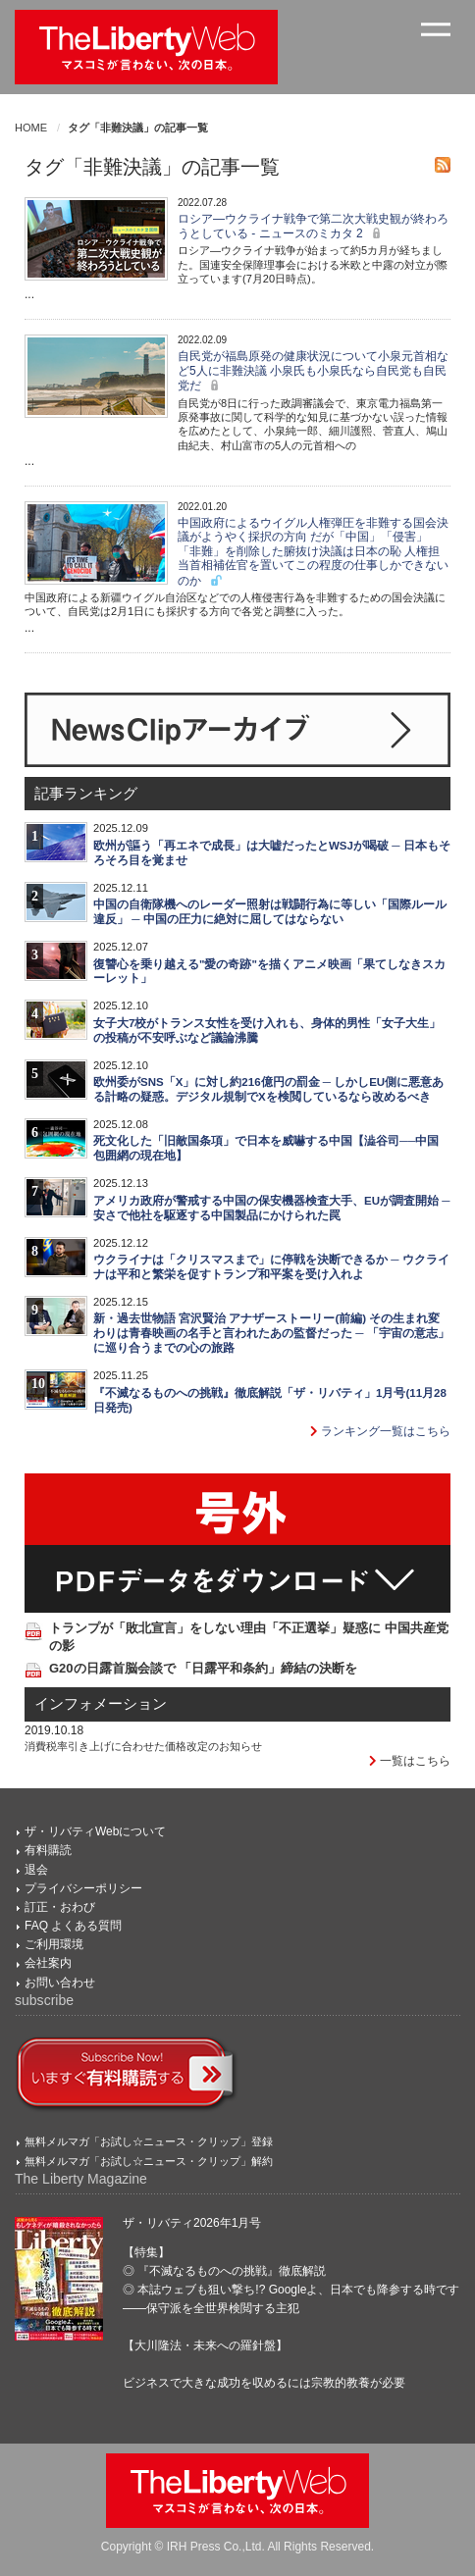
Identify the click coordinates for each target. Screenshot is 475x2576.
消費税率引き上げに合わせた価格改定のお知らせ (143, 1746)
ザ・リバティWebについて (95, 1831)
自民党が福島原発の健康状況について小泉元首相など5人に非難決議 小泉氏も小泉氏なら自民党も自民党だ (313, 370)
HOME (31, 127)
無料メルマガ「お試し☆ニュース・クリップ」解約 (149, 2161)
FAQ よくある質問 (73, 1925)
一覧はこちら (409, 1761)
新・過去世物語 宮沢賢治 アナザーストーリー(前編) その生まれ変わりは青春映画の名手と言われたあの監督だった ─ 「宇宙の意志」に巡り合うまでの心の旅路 (271, 1333)
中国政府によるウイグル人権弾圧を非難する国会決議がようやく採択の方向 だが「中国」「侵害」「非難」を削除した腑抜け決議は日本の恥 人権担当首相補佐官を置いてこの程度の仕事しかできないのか (313, 552)
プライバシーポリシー (83, 1888)
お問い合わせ (60, 1982)
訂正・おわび (60, 1907)
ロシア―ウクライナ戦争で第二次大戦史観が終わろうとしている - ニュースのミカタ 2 (313, 226)
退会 (36, 1870)
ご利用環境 (54, 1944)
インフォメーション (100, 1704)
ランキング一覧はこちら (380, 1431)
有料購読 (48, 1850)
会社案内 (48, 1963)
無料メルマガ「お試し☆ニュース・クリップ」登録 (149, 2141)
